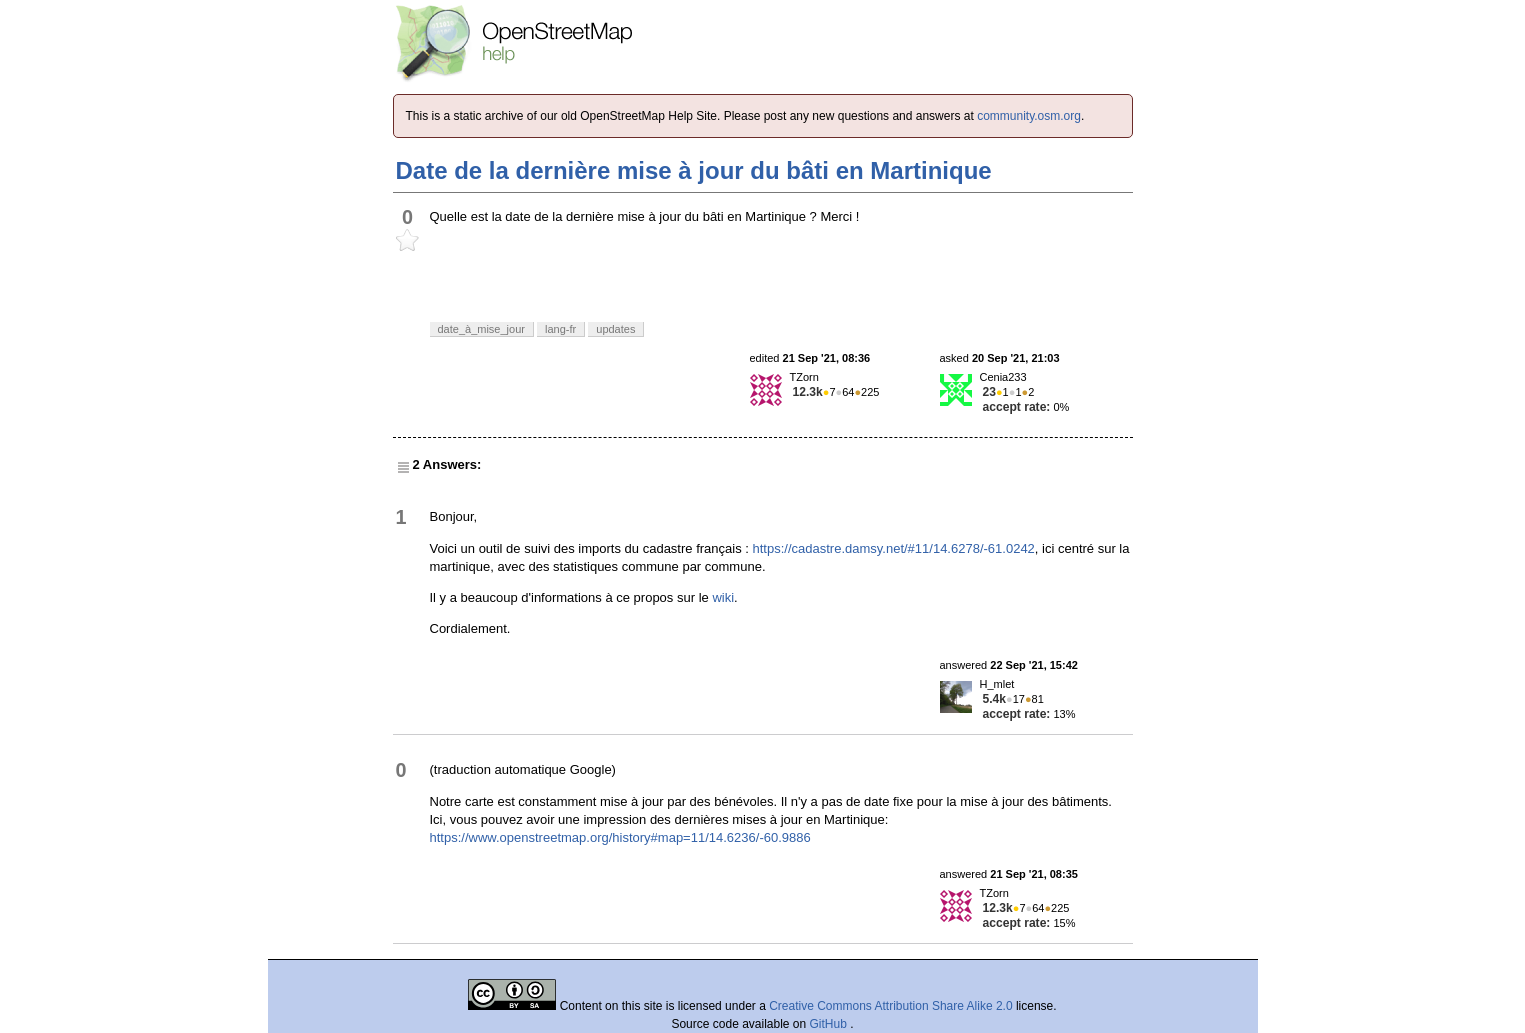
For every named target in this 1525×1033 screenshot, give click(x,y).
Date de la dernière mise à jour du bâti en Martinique (694, 170)
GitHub (830, 1024)
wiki (723, 597)
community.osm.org (1029, 116)
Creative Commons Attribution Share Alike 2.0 (890, 1006)
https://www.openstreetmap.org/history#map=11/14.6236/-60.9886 (620, 837)
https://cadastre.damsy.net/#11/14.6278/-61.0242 (894, 548)
